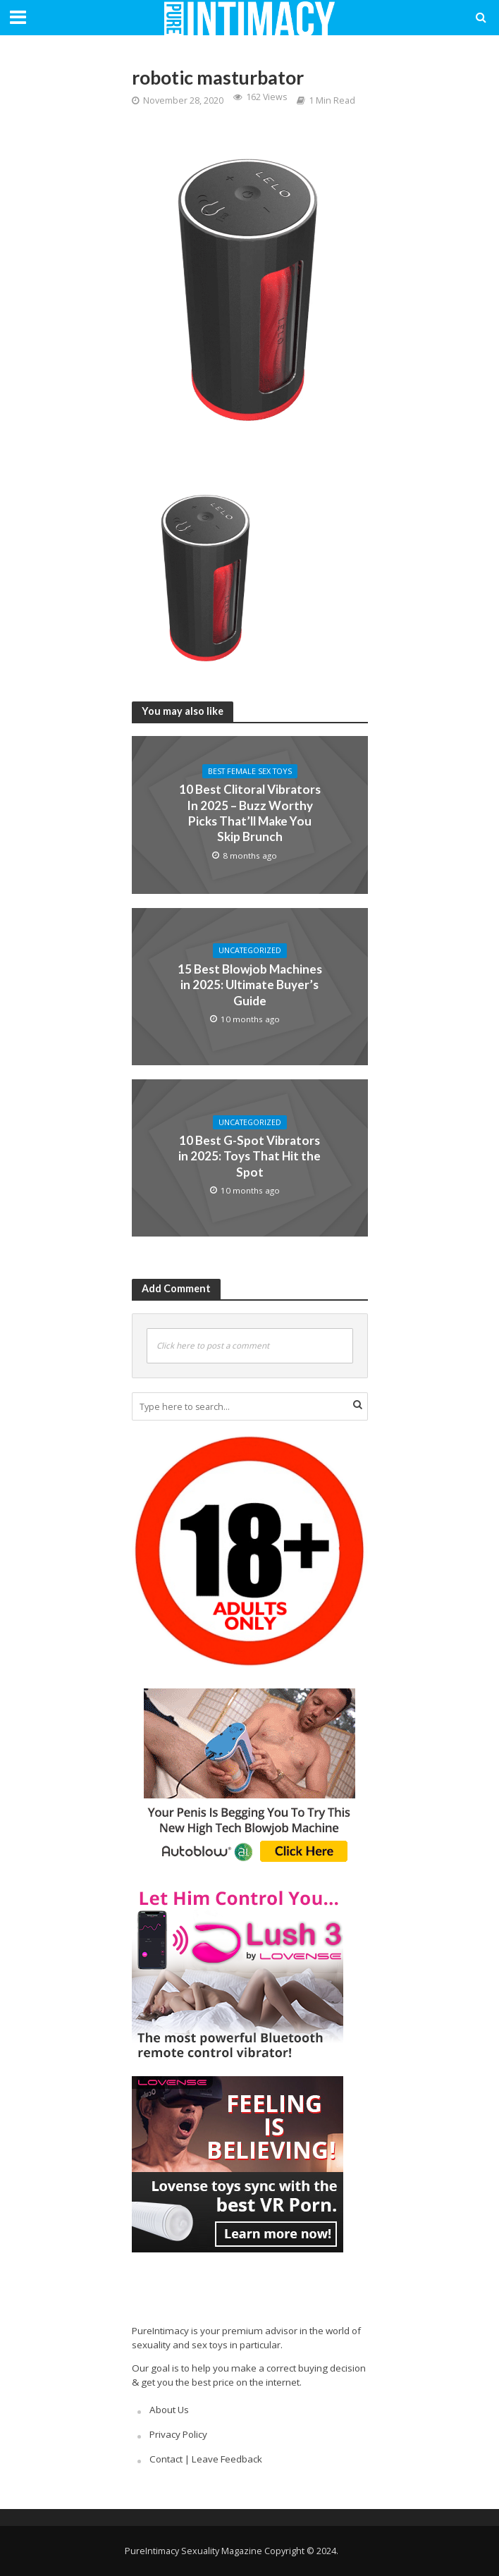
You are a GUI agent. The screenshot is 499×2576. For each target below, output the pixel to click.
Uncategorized (249, 950)
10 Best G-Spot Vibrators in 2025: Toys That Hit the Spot (249, 1156)
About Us (169, 2409)
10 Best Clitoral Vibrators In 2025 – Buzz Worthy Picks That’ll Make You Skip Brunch (250, 813)
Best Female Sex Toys (250, 771)
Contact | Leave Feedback (205, 2459)
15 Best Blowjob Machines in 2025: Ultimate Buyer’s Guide (250, 985)
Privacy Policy (178, 2434)
